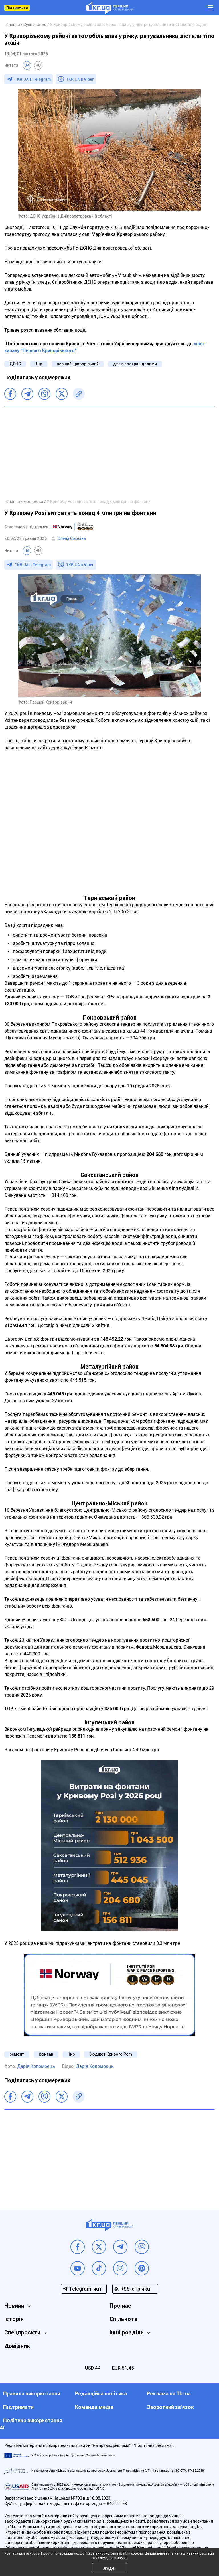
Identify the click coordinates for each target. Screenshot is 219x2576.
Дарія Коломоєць (36, 2066)
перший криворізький (78, 364)
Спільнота (123, 2319)
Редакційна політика (101, 2394)
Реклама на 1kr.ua (169, 2394)
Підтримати (17, 8)
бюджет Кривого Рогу (110, 2054)
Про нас (120, 2305)
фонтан (46, 2054)
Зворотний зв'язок (170, 2407)
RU (38, 65)
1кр (38, 364)
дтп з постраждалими (135, 364)
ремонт (16, 2054)
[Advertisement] (109, 452)
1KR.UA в (33, 79)
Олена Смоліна (72, 538)
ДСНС (15, 364)
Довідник (17, 2345)
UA (26, 65)
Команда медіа (94, 2407)
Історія (14, 2319)
